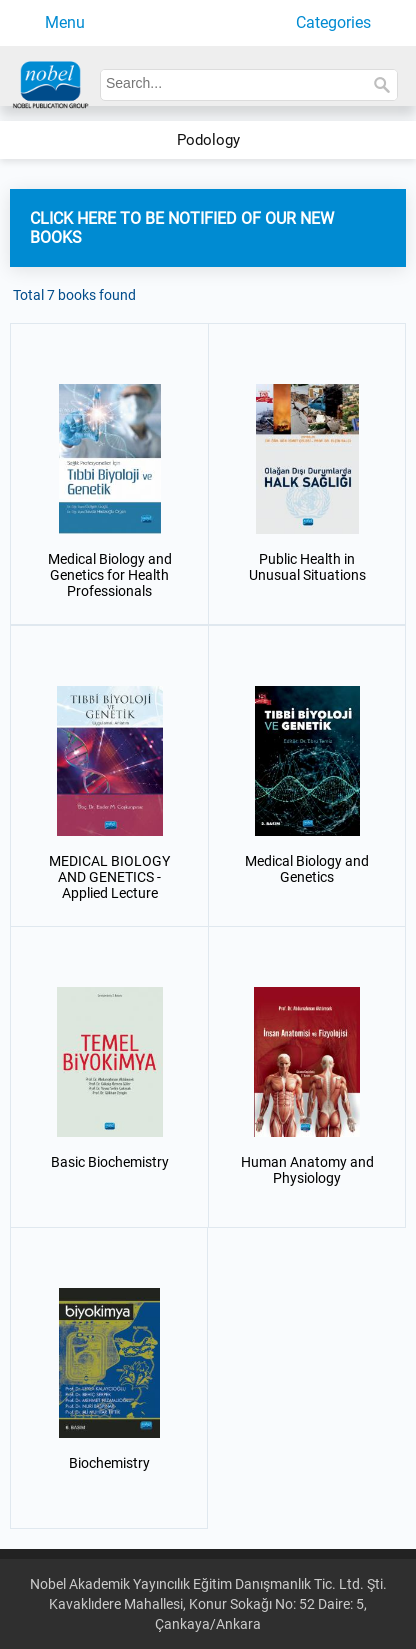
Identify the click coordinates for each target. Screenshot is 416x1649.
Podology (208, 140)
